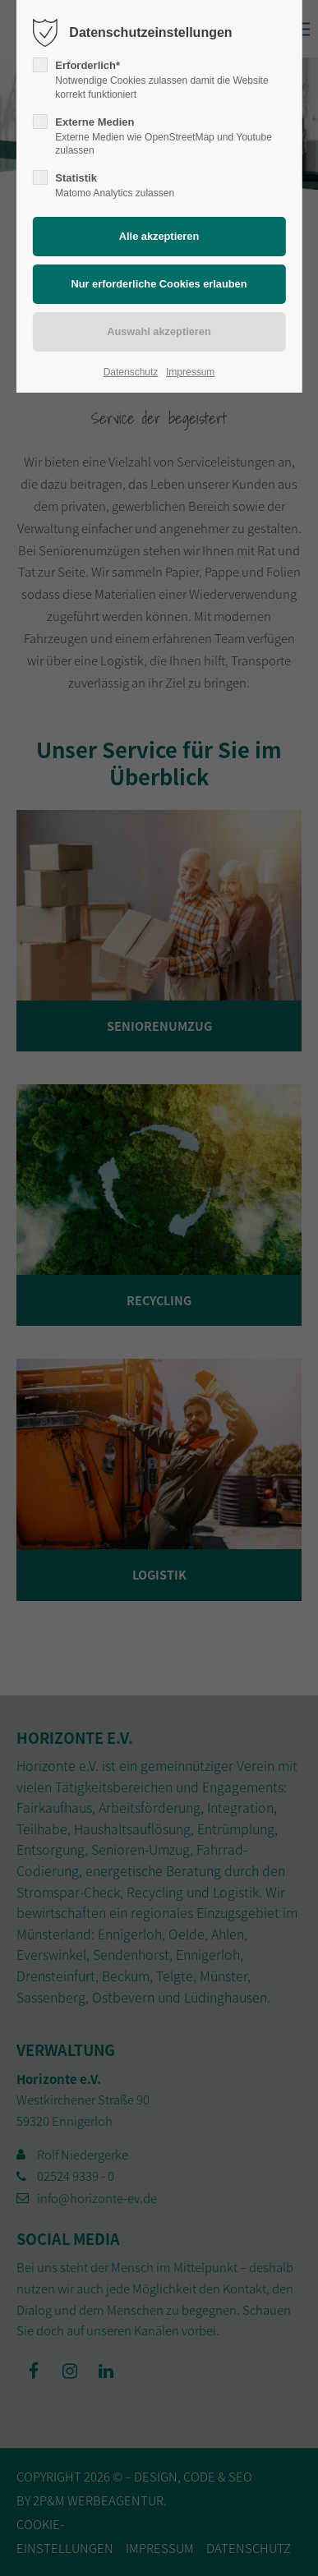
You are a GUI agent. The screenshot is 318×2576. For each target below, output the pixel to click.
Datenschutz (131, 372)
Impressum (190, 372)
